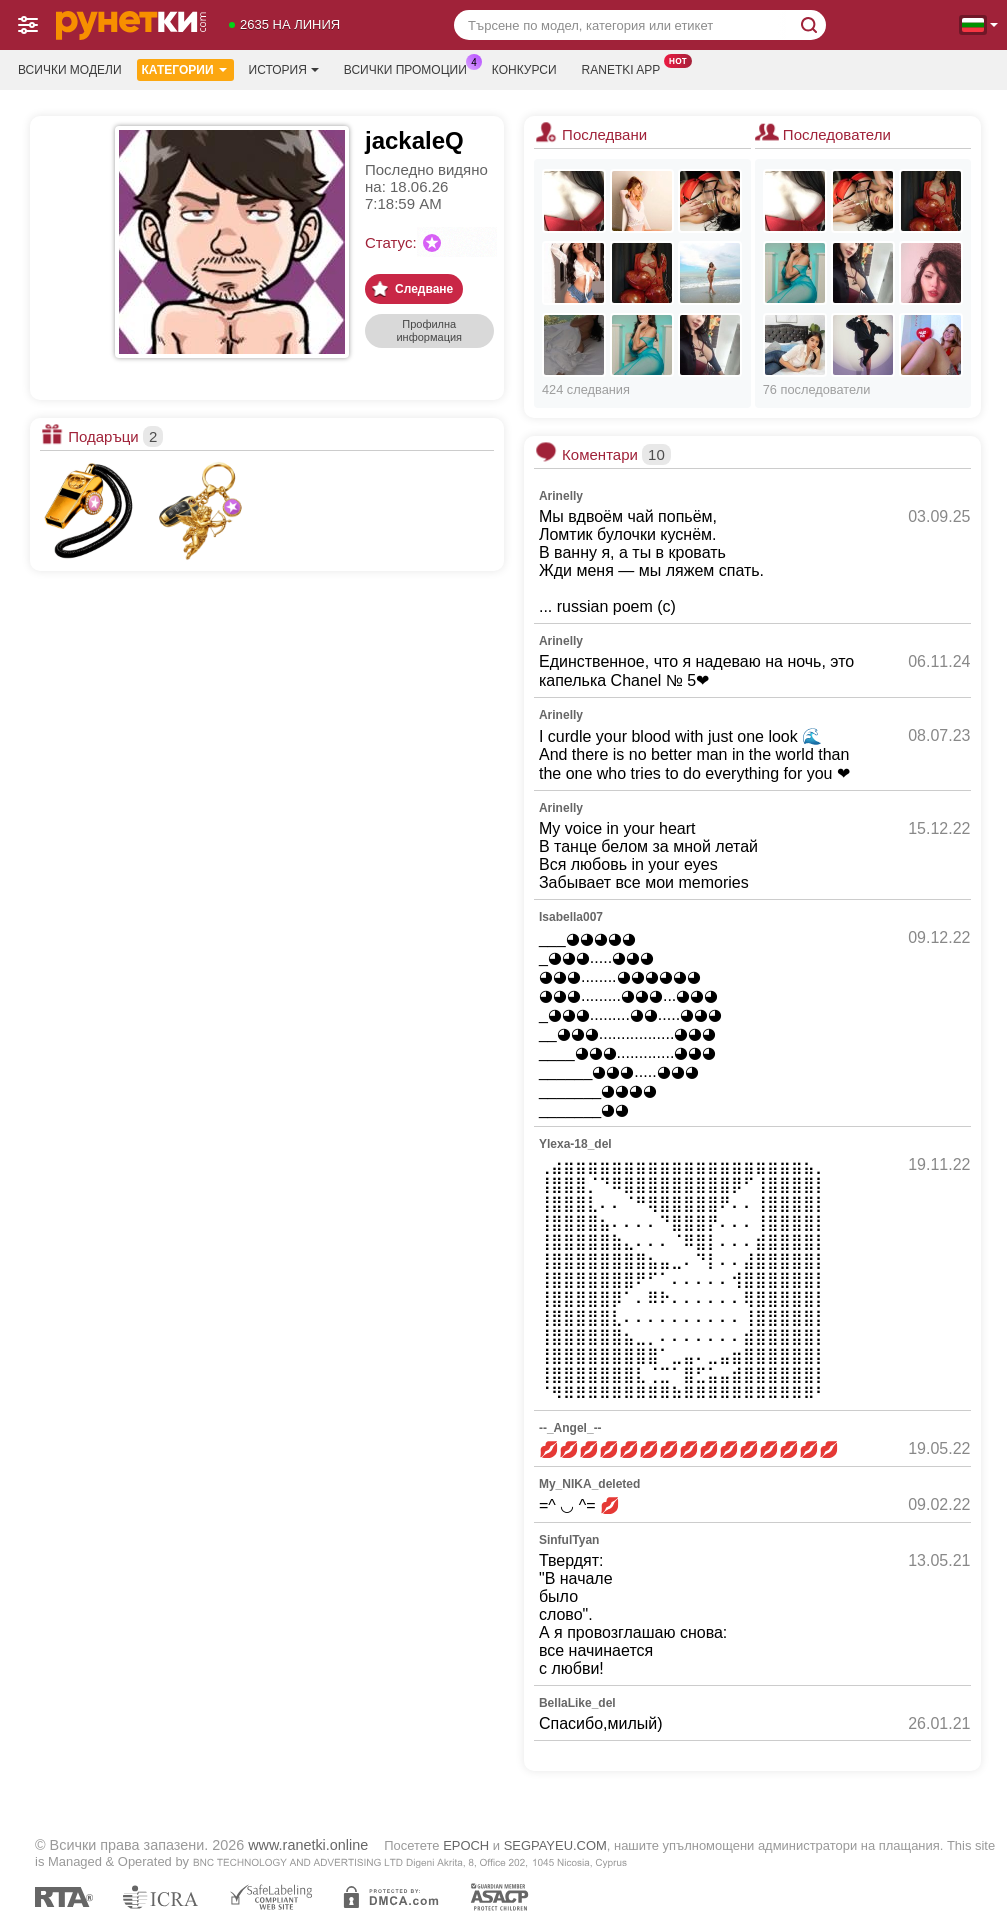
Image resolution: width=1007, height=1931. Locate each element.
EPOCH (466, 1845)
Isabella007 (571, 917)
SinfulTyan (569, 1540)
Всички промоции (410, 68)
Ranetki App (626, 68)
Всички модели (70, 70)
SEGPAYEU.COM (555, 1845)
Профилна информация (429, 330)
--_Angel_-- (570, 1428)
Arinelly (561, 496)
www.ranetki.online (308, 1845)
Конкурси (524, 70)
